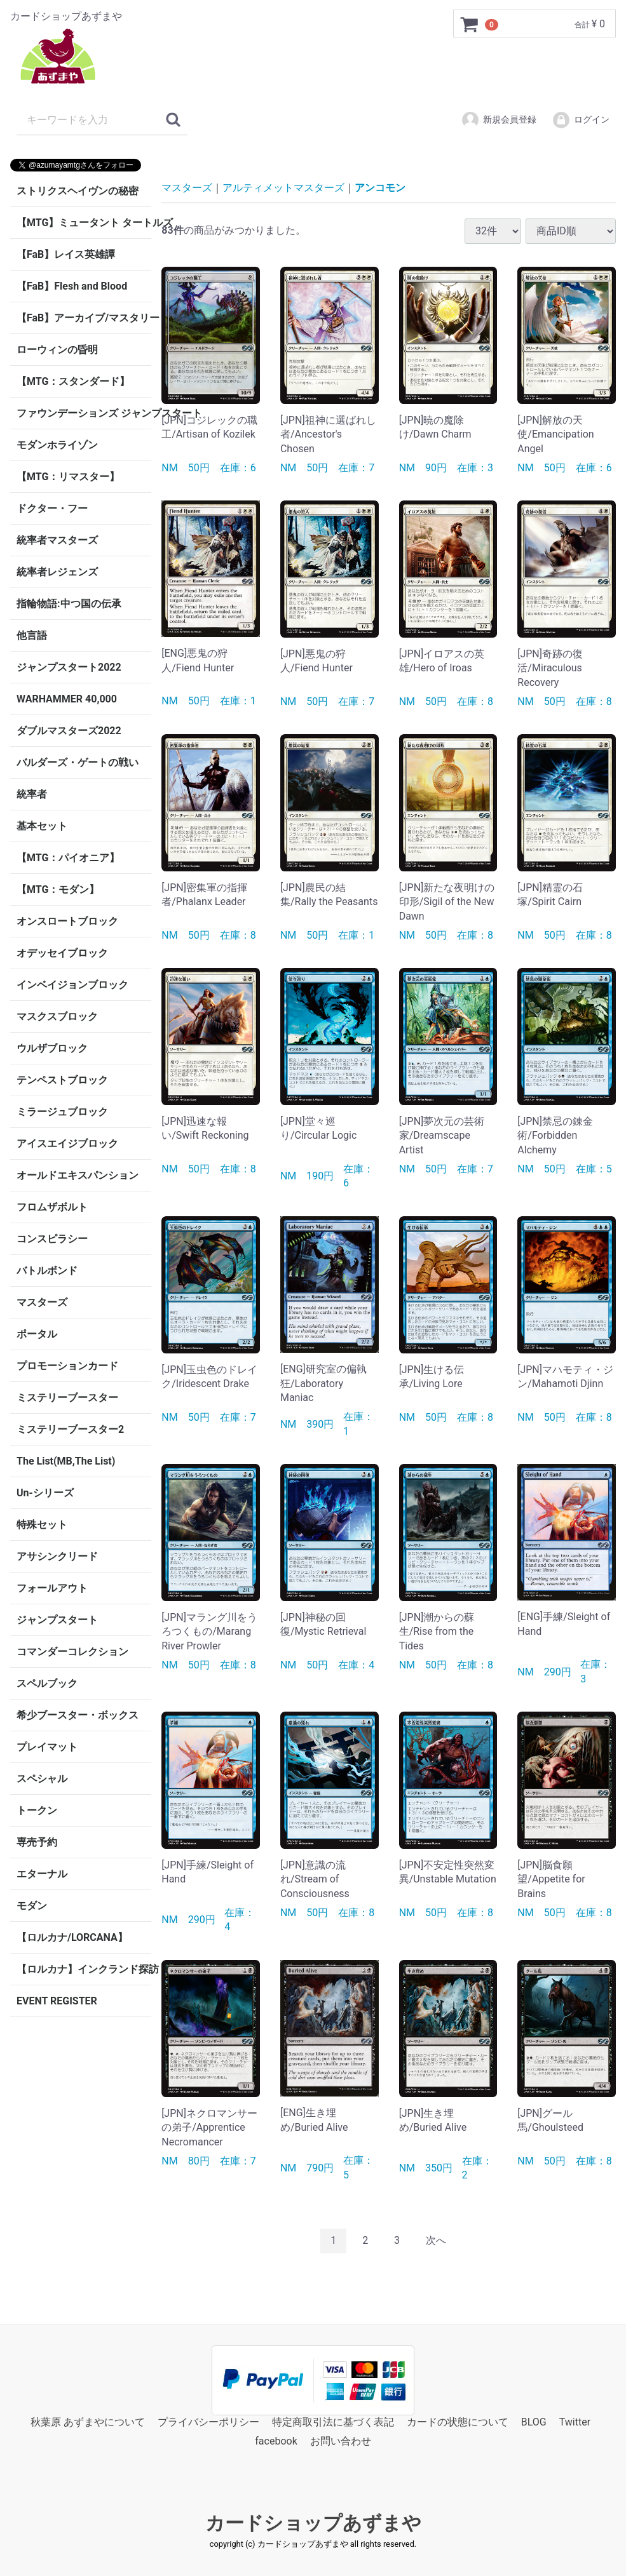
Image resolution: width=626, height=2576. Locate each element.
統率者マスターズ (57, 540)
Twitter (574, 2421)
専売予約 (37, 1842)
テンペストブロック (62, 1080)
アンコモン (380, 188)
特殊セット (42, 1525)
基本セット (42, 826)
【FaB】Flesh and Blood (72, 286)
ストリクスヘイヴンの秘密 (78, 191)
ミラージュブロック (62, 1112)
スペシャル (42, 1779)
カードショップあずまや (313, 2522)
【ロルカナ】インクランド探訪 (84, 1969)
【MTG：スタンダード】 (73, 381)
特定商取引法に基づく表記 (333, 2421)
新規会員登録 (498, 120)
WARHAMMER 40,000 (67, 699)
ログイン (580, 120)
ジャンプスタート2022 (69, 667)
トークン (37, 1810)
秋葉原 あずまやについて (88, 2421)
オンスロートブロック (67, 921)
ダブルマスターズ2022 (69, 731)
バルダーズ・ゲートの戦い (78, 762)
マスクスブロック (57, 1016)
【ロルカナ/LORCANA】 (72, 1937)
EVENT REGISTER (57, 2001)
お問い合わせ (340, 2441)
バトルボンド (47, 1271)
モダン (32, 1906)
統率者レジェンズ (57, 572)
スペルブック (47, 1683)
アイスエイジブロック (67, 1143)
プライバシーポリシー (208, 2421)
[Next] (436, 2241)
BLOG (534, 2421)
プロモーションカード (67, 1366)
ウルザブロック (52, 1048)
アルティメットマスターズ (283, 188)
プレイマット (47, 1747)
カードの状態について (457, 2421)
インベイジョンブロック (72, 985)
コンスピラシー (52, 1239)
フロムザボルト (52, 1207)
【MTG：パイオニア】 (68, 858)
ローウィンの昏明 (57, 350)
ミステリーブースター (67, 1398)
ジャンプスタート (57, 1620)
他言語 (32, 635)
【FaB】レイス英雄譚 (66, 254)
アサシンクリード (57, 1556)
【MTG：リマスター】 (68, 477)
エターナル (42, 1874)
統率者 (32, 794)
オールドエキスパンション (78, 1175)
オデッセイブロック (62, 953)
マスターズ (42, 1302)
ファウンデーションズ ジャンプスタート (84, 413)
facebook (276, 2441)
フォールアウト (52, 1588)
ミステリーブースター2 (70, 1429)
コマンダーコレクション (72, 1652)
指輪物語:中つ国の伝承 (69, 604)
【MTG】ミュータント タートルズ (84, 223)
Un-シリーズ (45, 1493)
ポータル (37, 1334)
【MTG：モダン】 (58, 889)
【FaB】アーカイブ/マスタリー (84, 318)
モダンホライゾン (57, 445)
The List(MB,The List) (66, 1461)
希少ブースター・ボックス (78, 1715)
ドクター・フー (52, 508)
